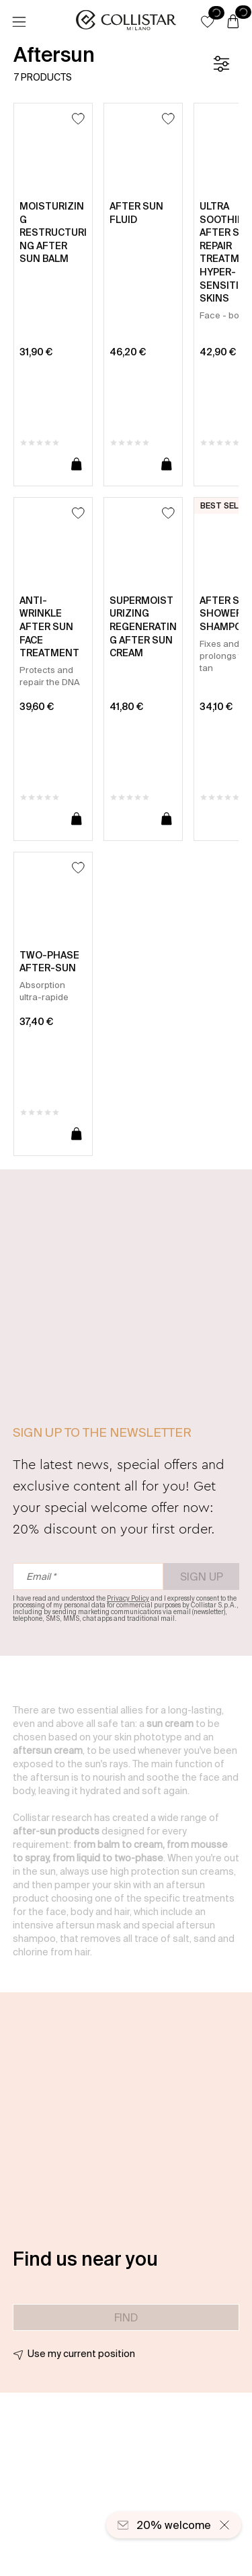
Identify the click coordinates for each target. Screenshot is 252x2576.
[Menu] (18, 22)
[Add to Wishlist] (78, 118)
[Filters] (221, 64)
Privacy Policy (128, 1598)
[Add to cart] (76, 464)
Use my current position (81, 2353)
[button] (208, 21)
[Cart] (233, 22)
